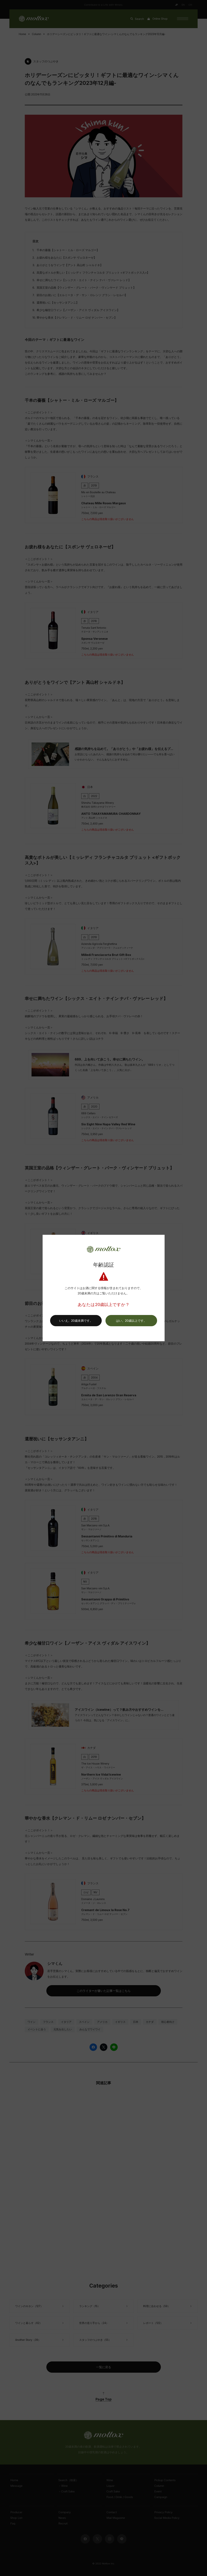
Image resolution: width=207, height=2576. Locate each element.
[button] (131, 1320)
